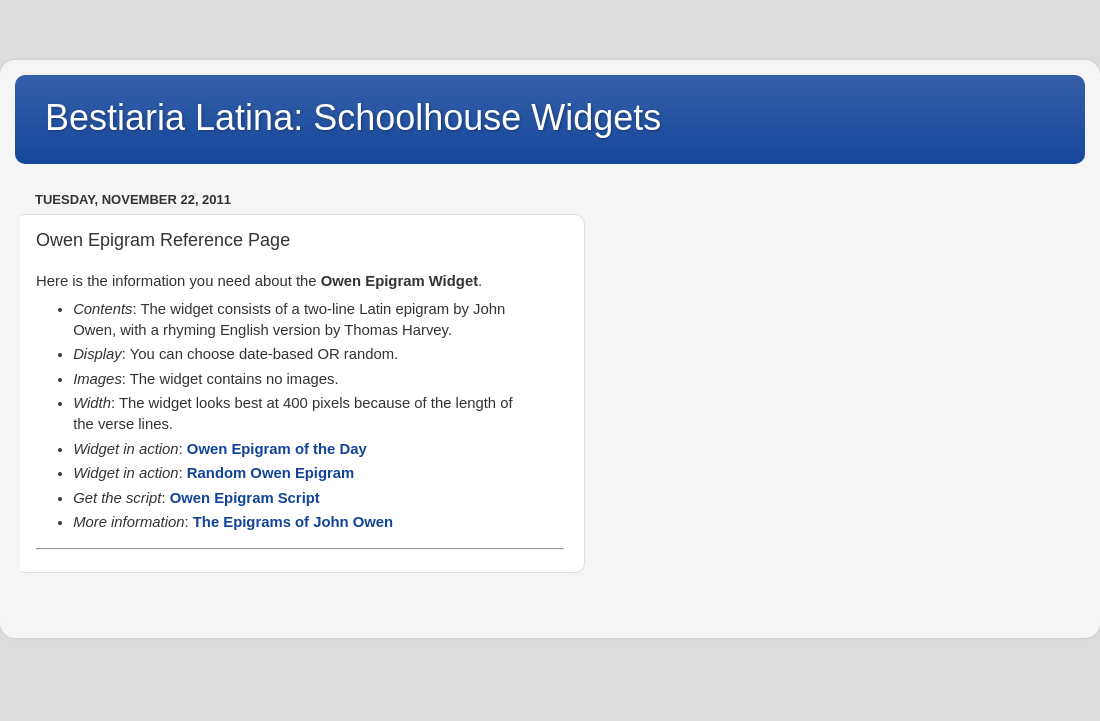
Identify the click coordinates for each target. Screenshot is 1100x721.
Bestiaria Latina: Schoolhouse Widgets (353, 117)
